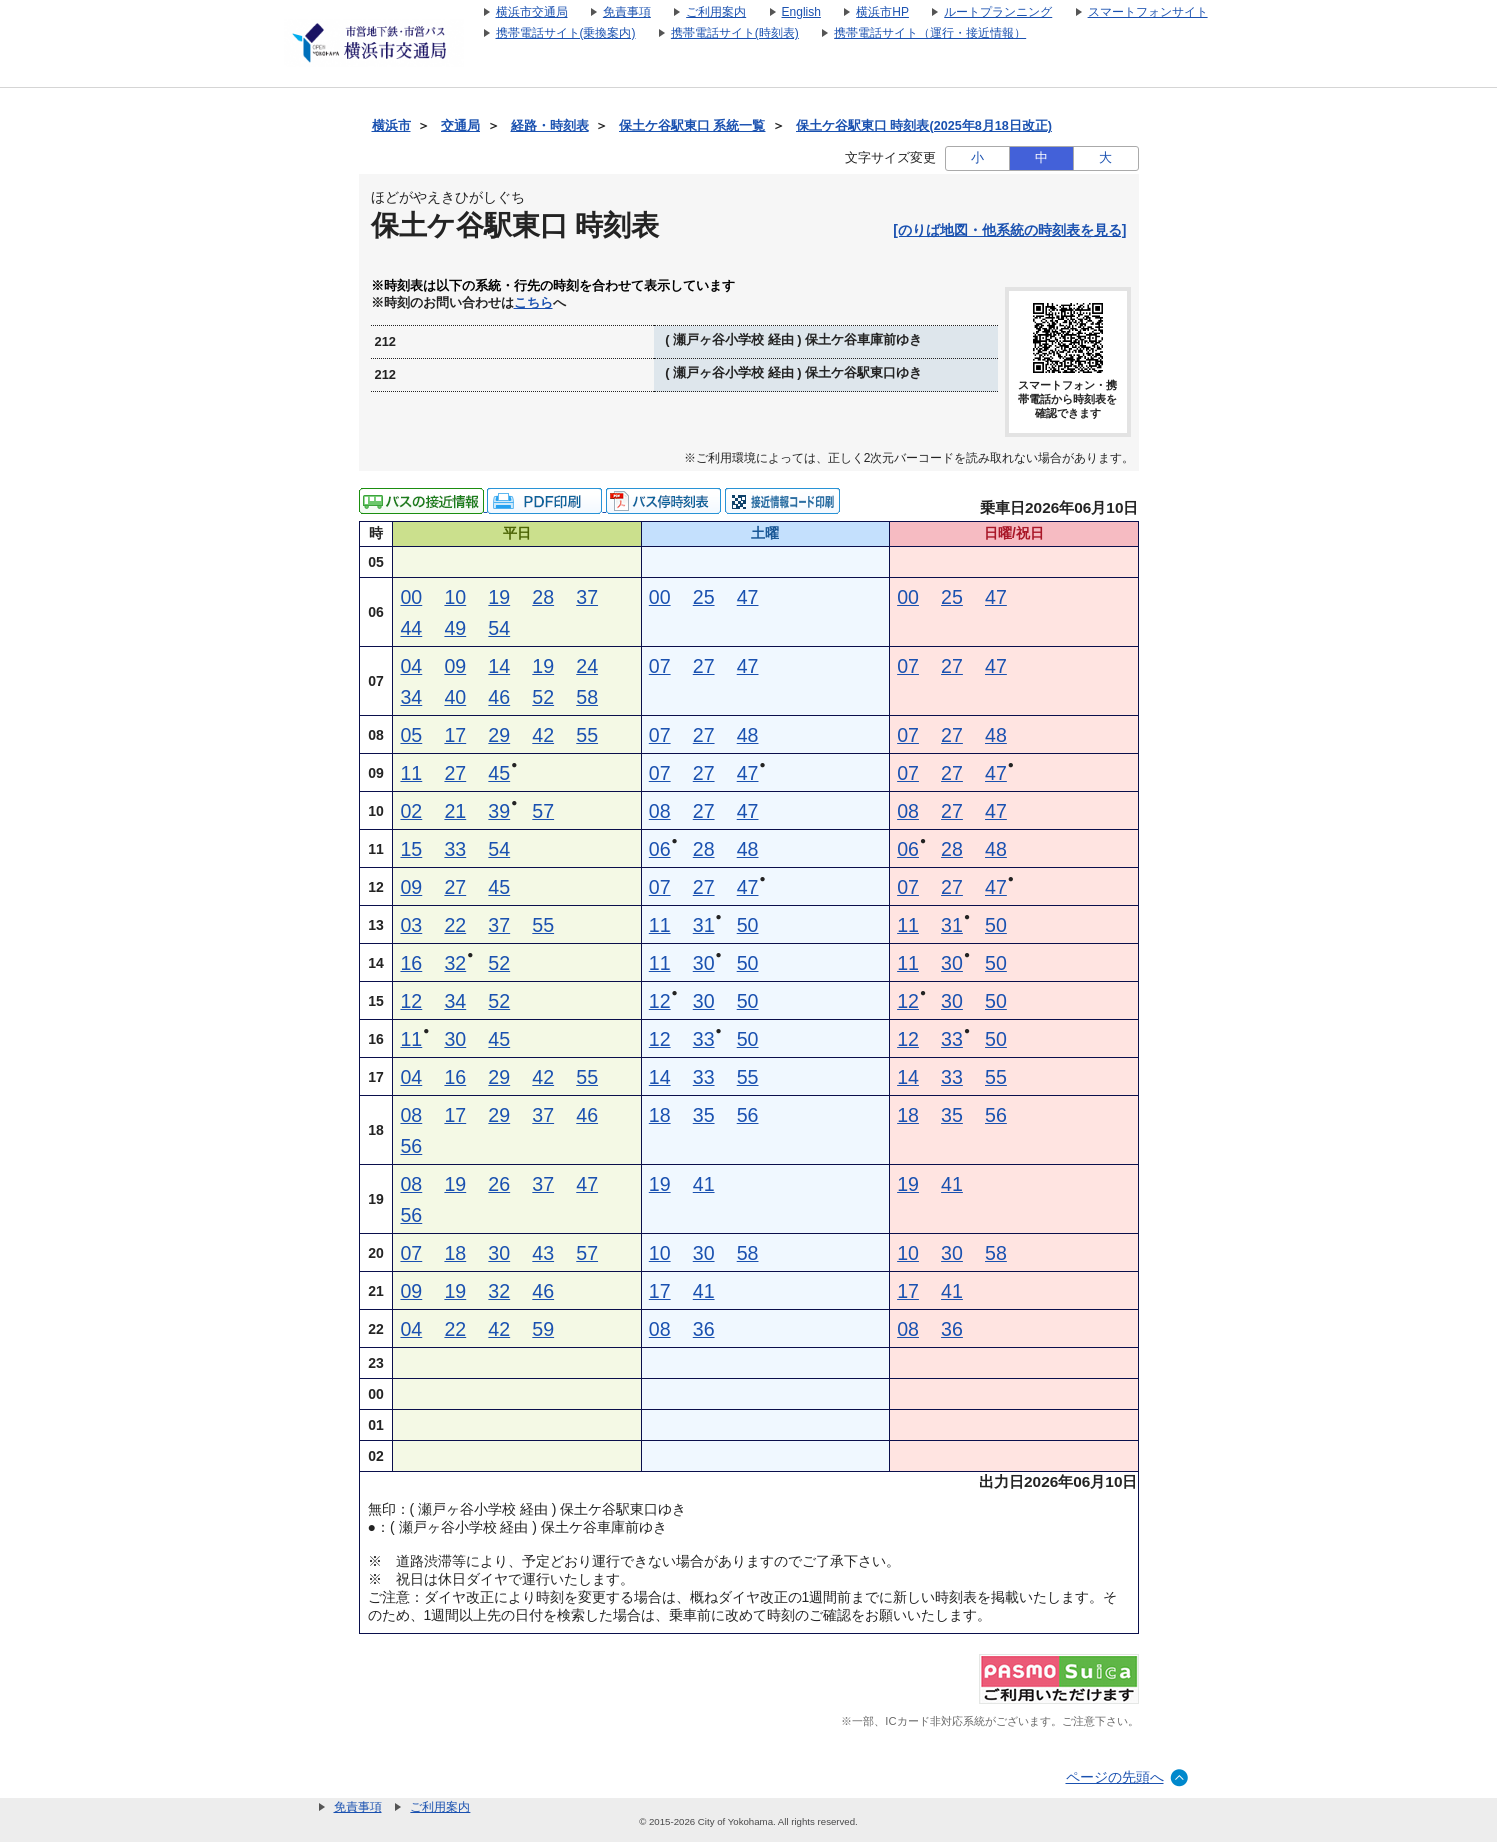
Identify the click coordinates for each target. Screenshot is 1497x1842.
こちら (533, 303)
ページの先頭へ (1115, 1777)
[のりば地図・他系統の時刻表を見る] (1009, 230)
